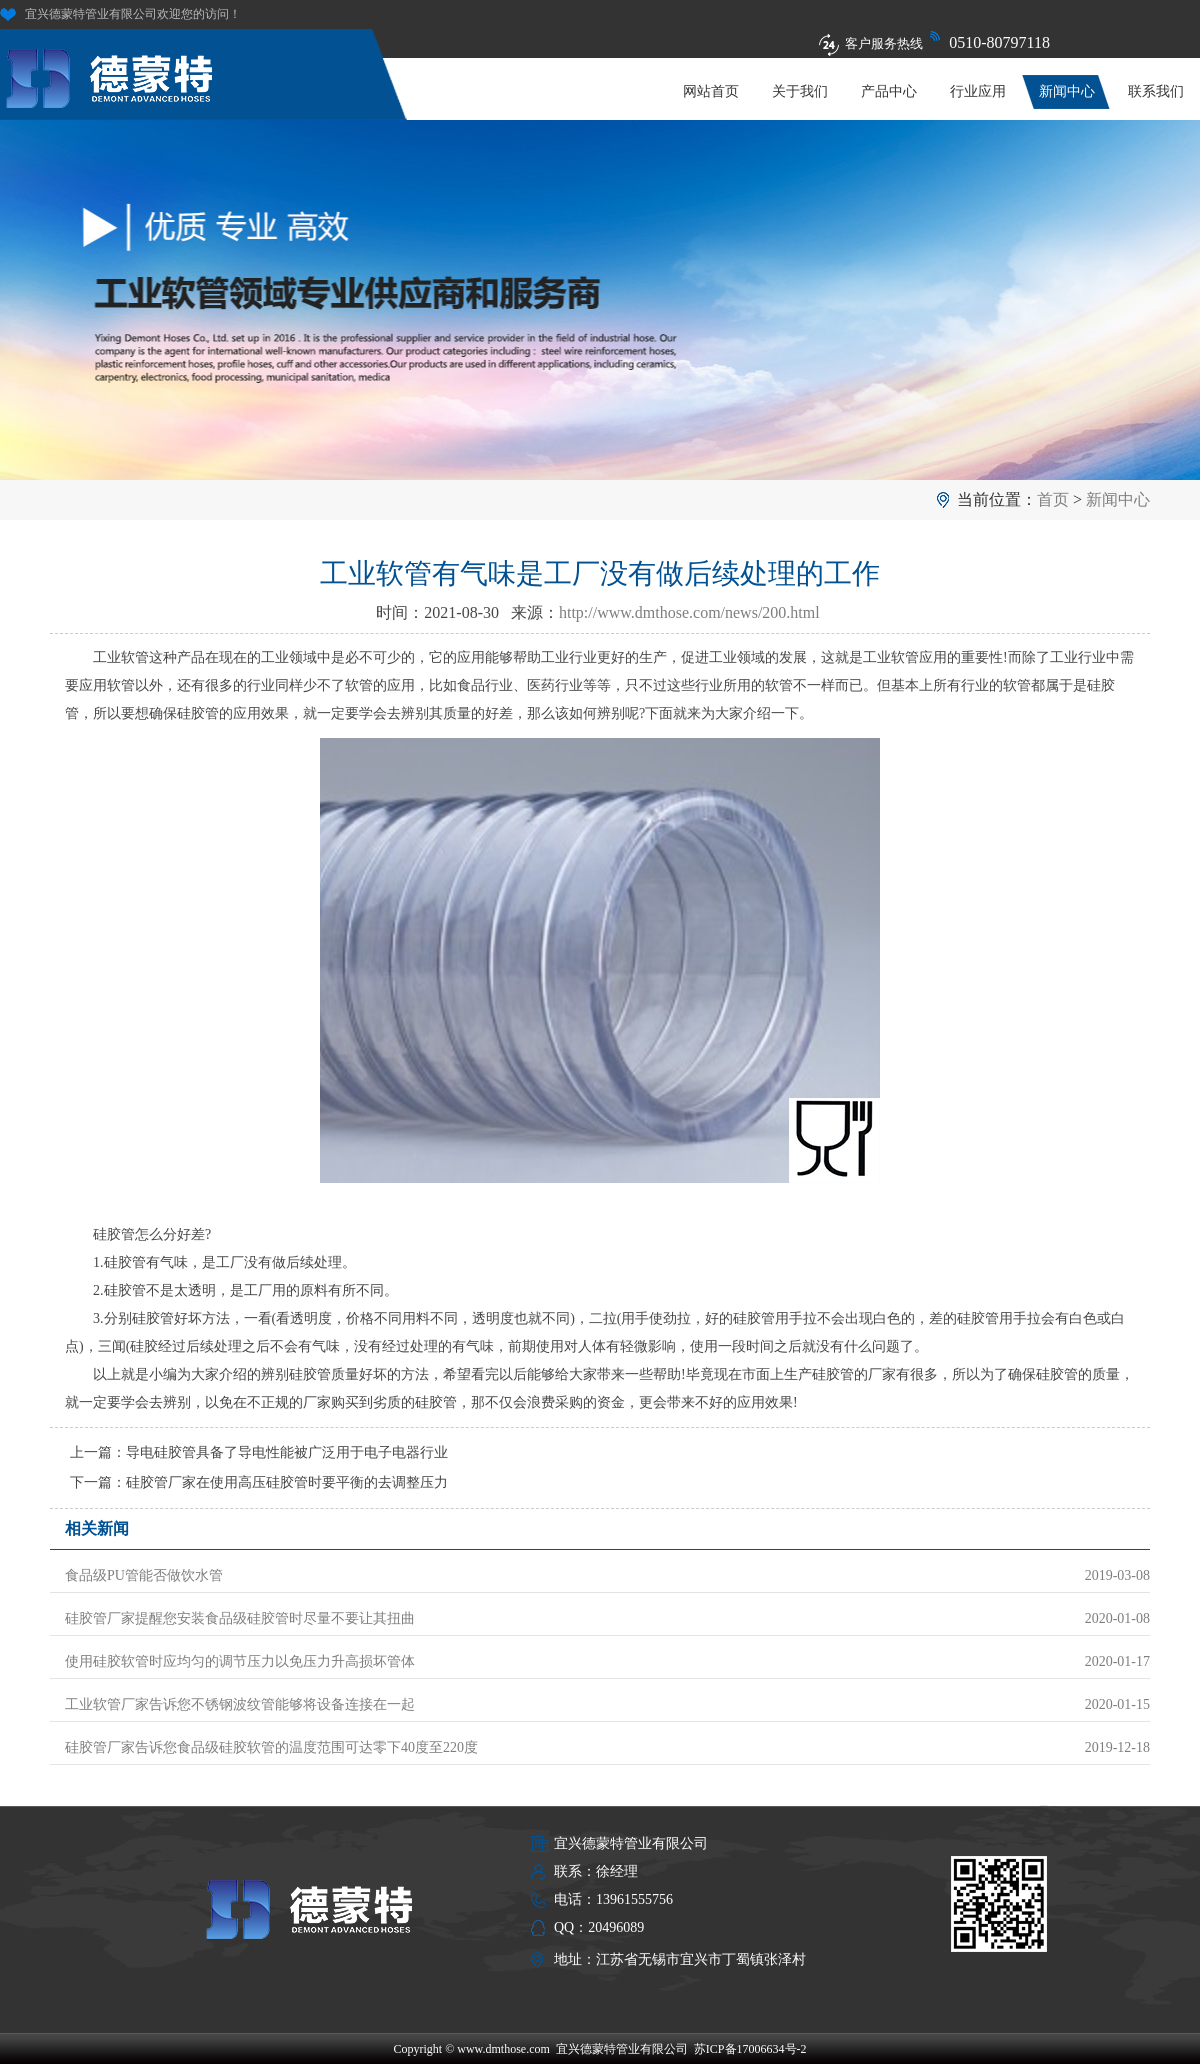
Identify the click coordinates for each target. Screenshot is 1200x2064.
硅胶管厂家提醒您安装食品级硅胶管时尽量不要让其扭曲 (240, 1618)
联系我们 (1156, 91)
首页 (1053, 499)
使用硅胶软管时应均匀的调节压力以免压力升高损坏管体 (240, 1661)
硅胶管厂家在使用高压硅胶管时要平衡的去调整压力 (287, 1482)
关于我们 (800, 91)
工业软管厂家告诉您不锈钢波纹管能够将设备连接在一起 (240, 1704)
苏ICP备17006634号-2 (750, 2049)
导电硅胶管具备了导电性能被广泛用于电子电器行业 (287, 1452)
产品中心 (889, 91)
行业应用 (978, 91)
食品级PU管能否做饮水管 (144, 1575)
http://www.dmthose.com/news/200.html (689, 612)
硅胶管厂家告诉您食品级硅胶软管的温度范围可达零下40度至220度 (271, 1747)
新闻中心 (1067, 91)
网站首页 (711, 91)
